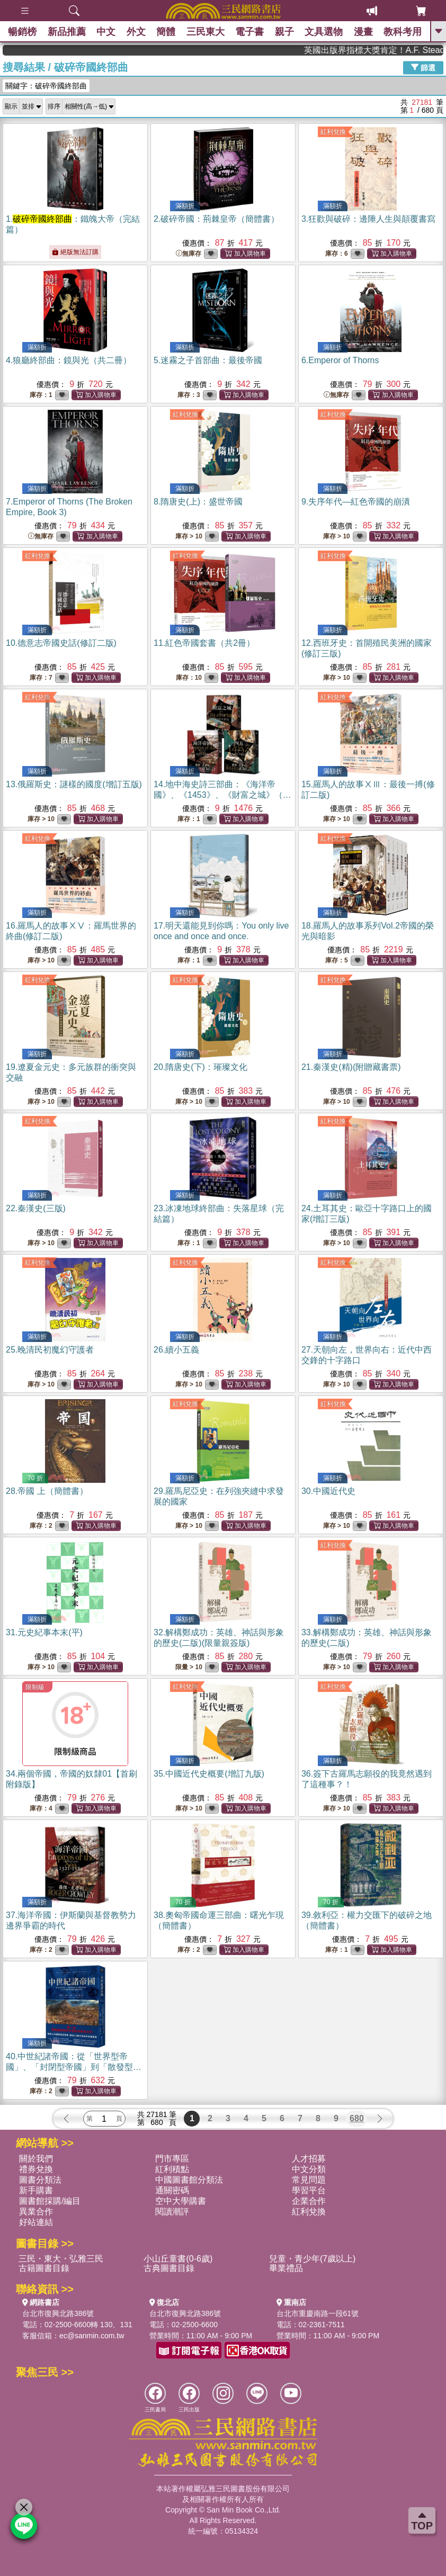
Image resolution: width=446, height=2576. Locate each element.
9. (355, 501)
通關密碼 (172, 2190)
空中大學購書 (180, 2200)
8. (198, 501)
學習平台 (309, 2190)
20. (200, 1066)
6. (340, 360)
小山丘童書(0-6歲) (178, 2258)
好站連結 (36, 2222)
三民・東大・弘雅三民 (61, 2258)
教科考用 (402, 31)
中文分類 (309, 2169)
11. (204, 642)
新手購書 (36, 2190)
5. (208, 360)
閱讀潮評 (172, 2211)
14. (222, 795)
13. (74, 784)
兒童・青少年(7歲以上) (312, 2258)
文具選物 (324, 31)
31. (44, 1632)
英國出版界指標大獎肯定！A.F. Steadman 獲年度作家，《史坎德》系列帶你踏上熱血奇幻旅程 (401, 50)
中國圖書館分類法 (189, 2179)
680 (357, 2118)
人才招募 (309, 2158)
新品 (67, 31)
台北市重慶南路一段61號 (317, 2313)
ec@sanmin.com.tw (91, 2335)
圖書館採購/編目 (50, 2200)
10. (61, 642)
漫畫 (363, 31)
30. (328, 1491)
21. (351, 1066)
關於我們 (36, 2158)
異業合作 (36, 2211)
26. (176, 1349)
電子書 (249, 31)
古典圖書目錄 (169, 2268)
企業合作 (309, 2200)
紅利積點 (172, 2169)
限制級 (34, 1687)
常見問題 (309, 2179)
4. (68, 360)
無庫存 (188, 253)
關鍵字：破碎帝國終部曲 (46, 86)
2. (216, 218)
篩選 (423, 67)
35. (209, 1773)
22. (36, 1208)
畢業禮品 (286, 2268)
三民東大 (205, 31)
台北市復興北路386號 (58, 2313)
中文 (105, 31)
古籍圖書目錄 (44, 2268)
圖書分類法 (40, 2179)
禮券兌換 (36, 2169)
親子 (284, 31)
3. (368, 218)
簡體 (165, 31)
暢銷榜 (22, 31)
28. (47, 1491)
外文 (136, 31)
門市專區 (172, 2158)
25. (50, 1349)
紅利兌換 (333, 132)
